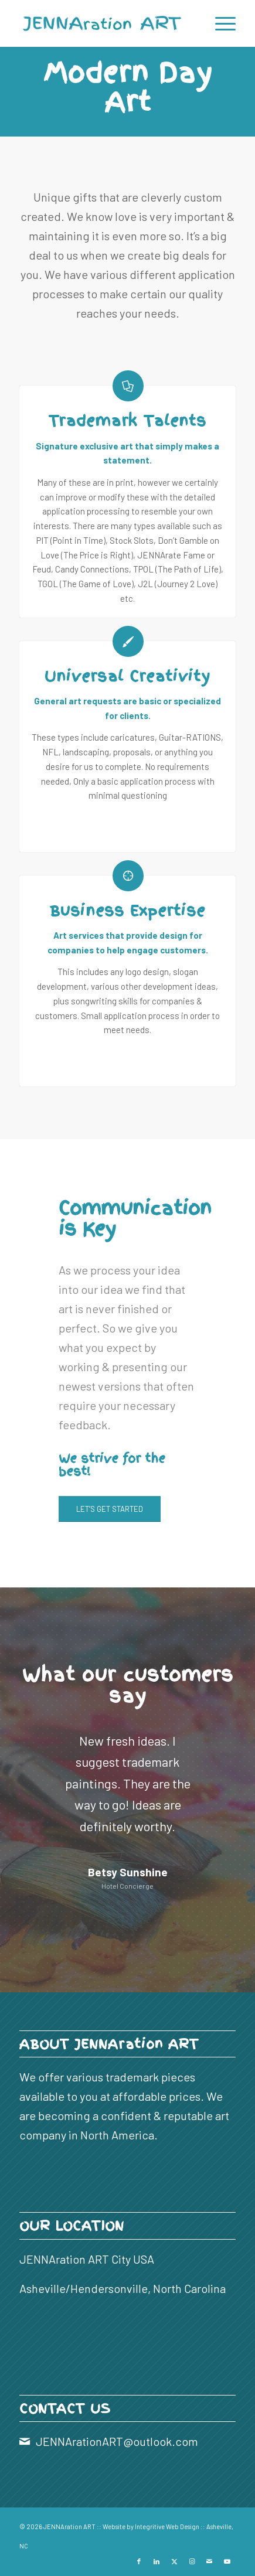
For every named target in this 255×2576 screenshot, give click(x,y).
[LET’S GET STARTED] (110, 1509)
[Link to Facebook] (139, 2561)
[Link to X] (174, 2561)
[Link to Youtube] (227, 2561)
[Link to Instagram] (191, 2561)
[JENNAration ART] (106, 23)
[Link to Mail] (209, 2561)
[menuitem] (219, 23)
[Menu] (219, 23)
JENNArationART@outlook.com (117, 2441)
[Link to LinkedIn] (156, 2561)
